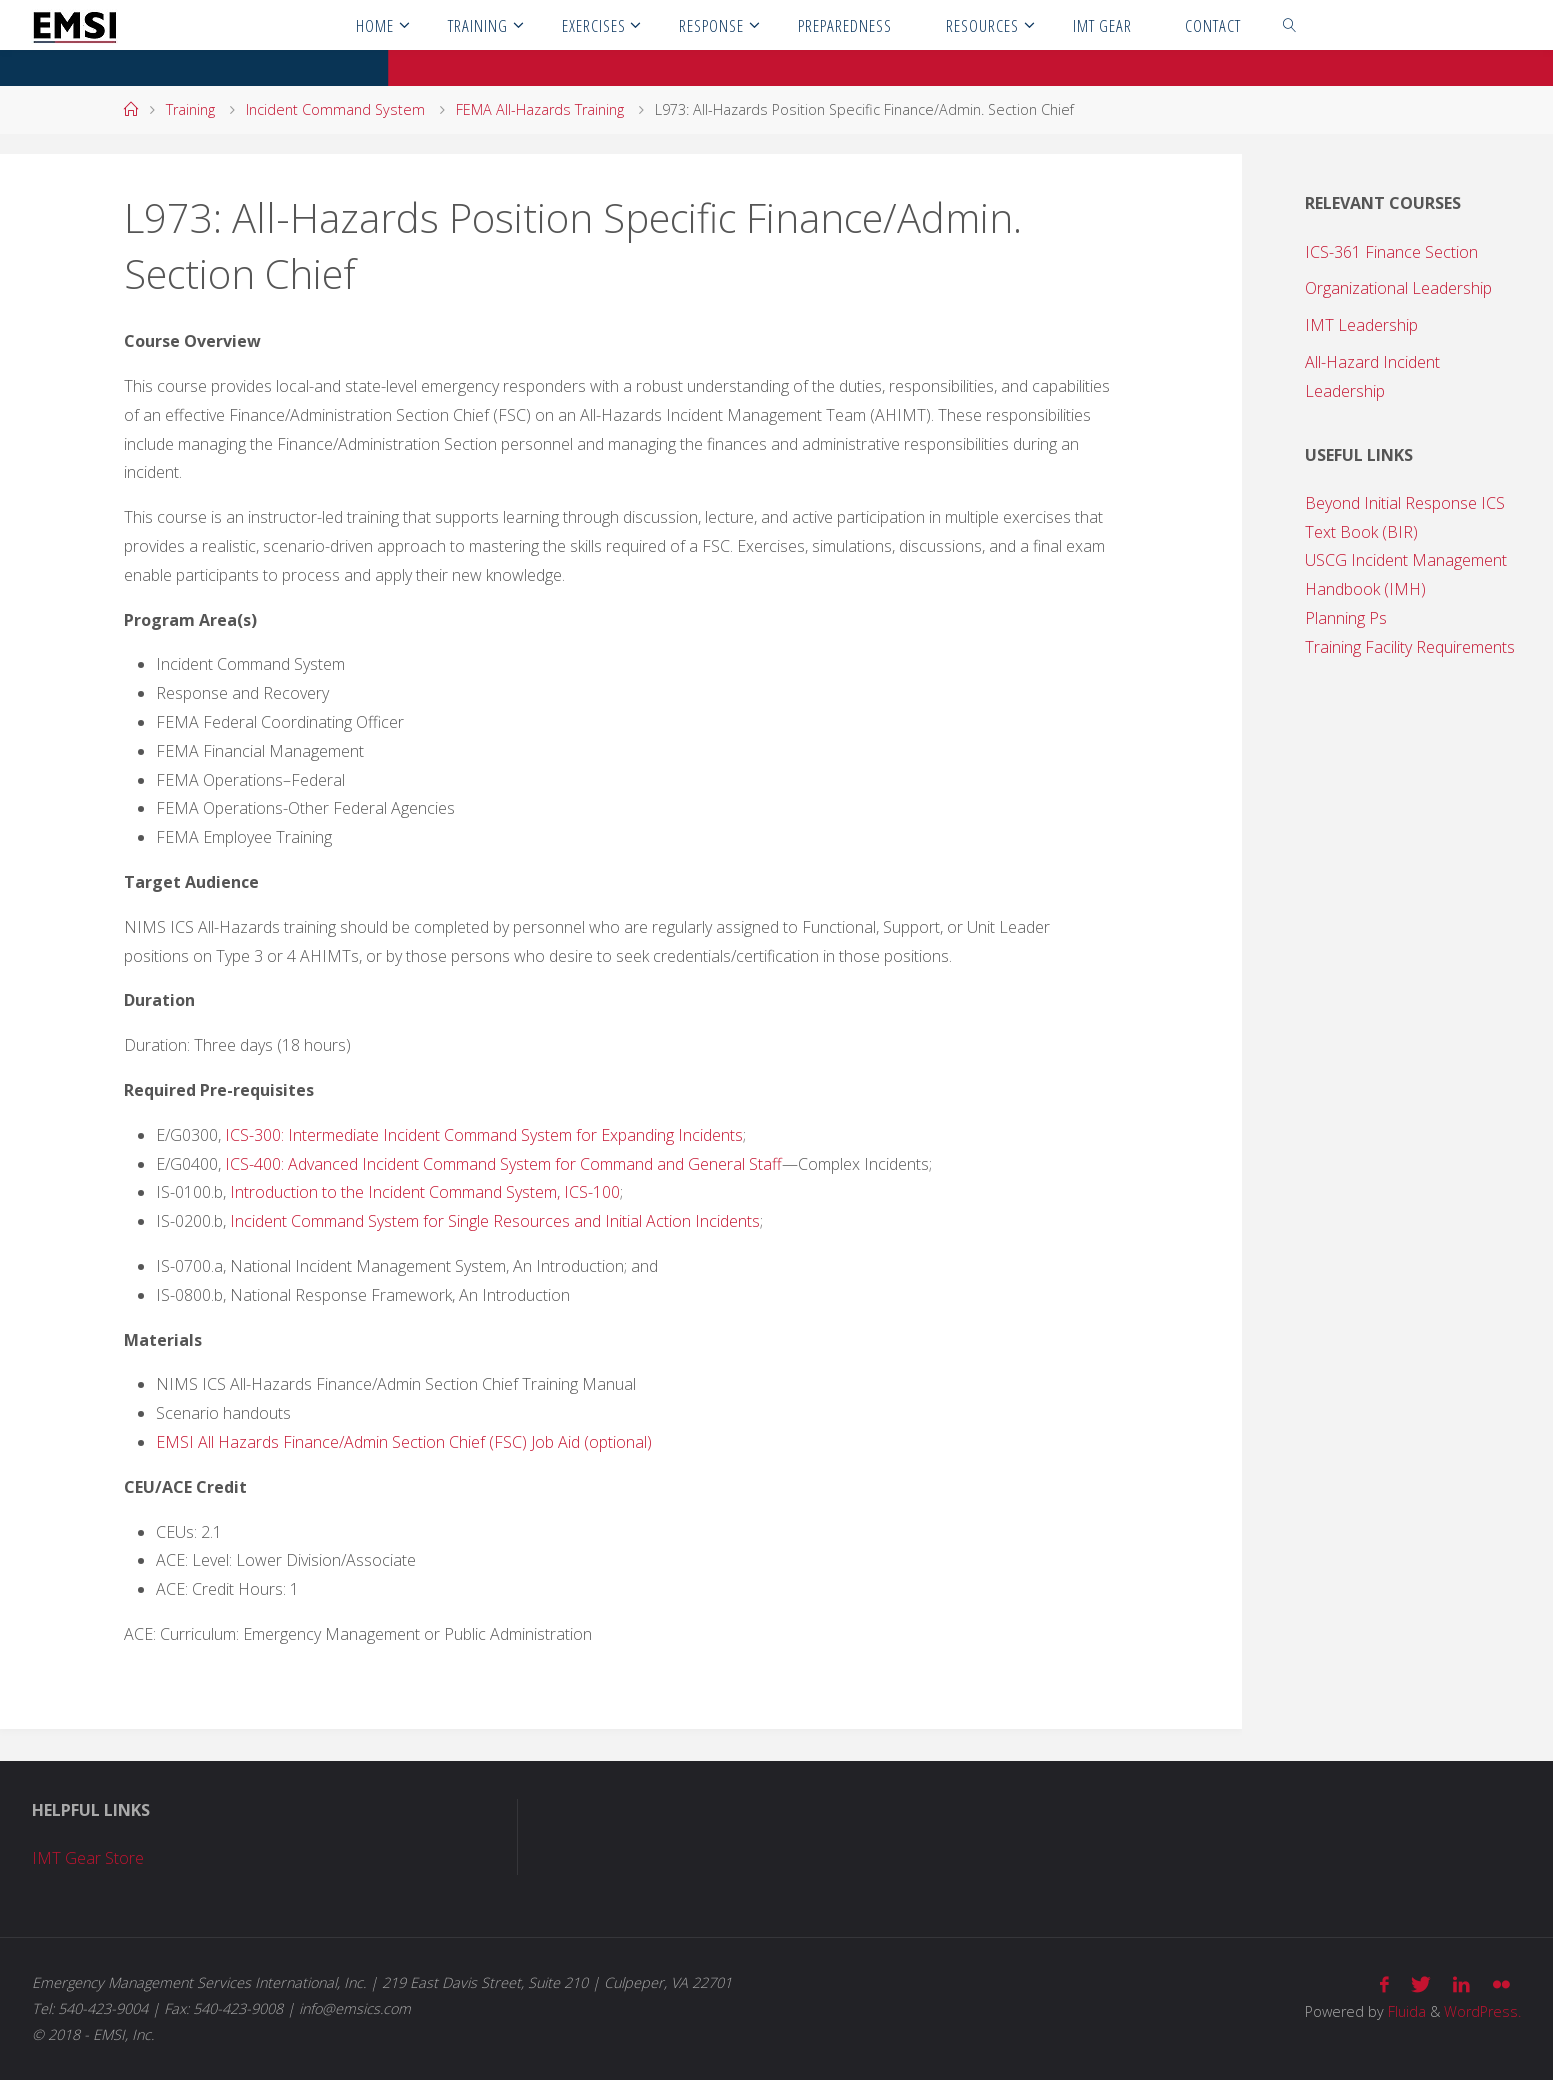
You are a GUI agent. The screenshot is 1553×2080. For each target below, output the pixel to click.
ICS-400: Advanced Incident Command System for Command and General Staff (503, 1164)
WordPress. (1482, 2011)
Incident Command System (335, 109)
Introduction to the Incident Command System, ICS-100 (425, 1192)
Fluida (1405, 2011)
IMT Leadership (1361, 325)
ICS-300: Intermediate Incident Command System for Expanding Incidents (484, 1135)
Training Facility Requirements (1410, 647)
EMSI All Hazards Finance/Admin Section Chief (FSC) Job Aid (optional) (404, 1442)
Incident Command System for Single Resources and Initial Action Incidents (495, 1221)
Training (190, 109)
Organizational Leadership (1398, 288)
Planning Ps (1346, 618)
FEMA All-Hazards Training (540, 109)
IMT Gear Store (88, 1858)
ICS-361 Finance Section (1391, 252)
